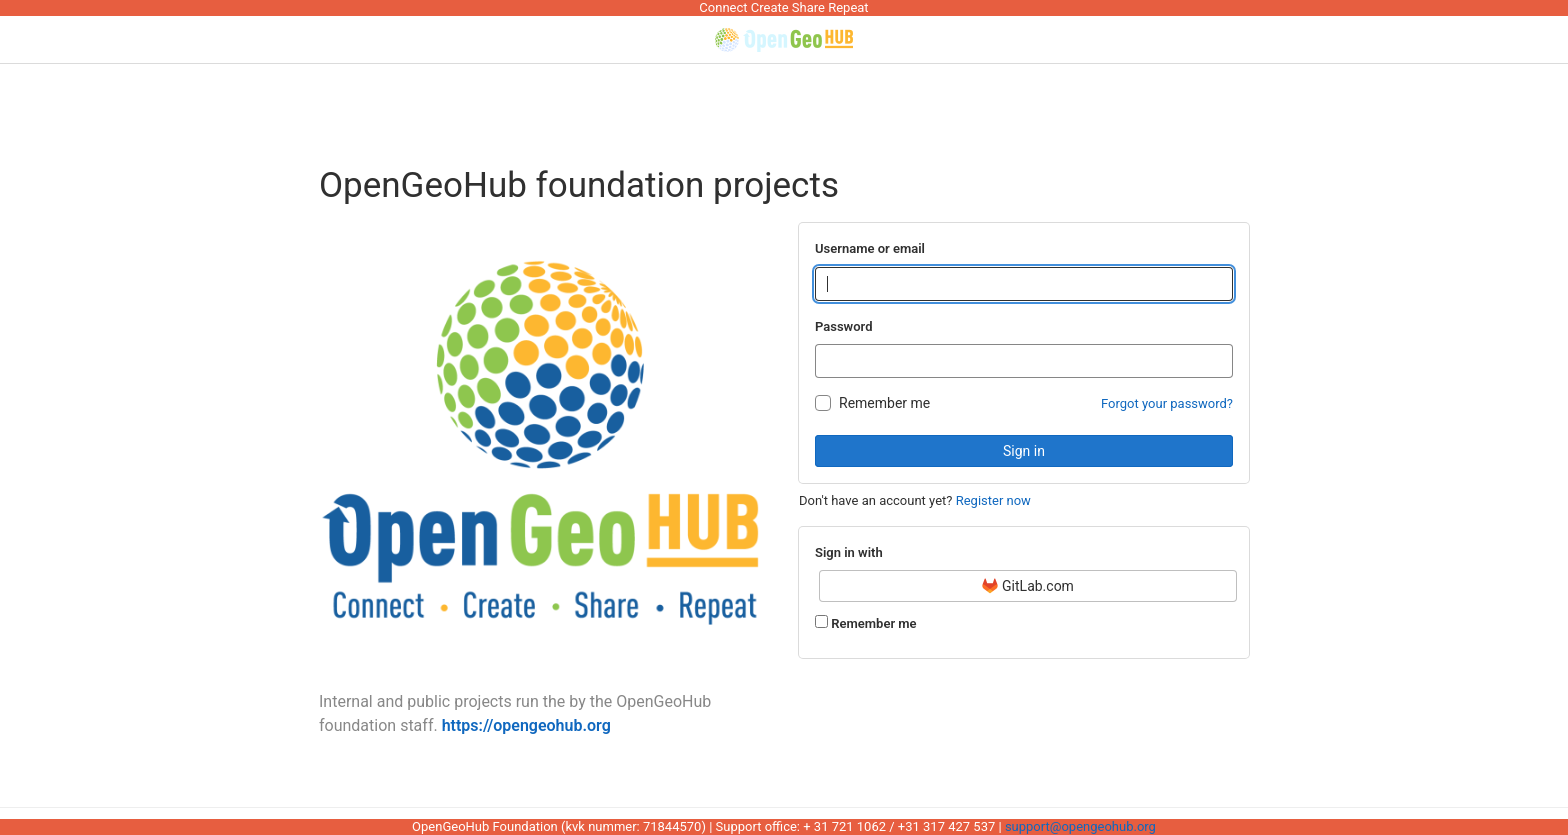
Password (843, 326)
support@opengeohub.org (1080, 826)
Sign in (1024, 451)
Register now (993, 500)
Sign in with (849, 552)
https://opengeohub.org (526, 725)
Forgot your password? (1167, 403)
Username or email (870, 248)
